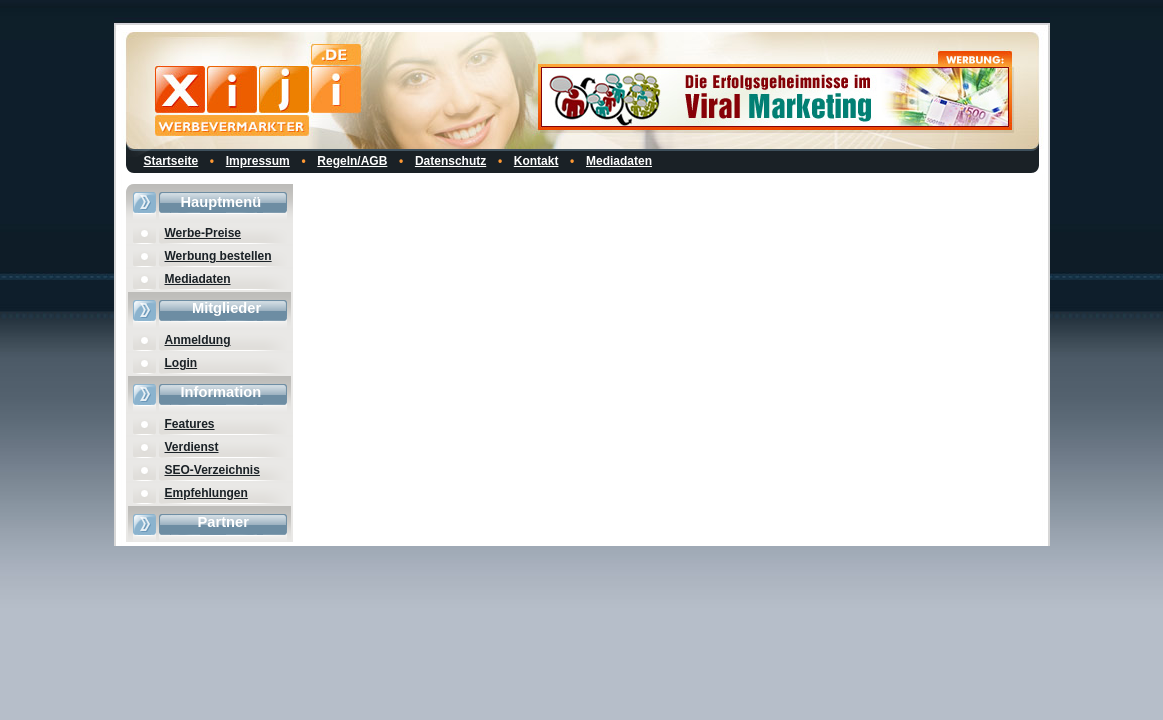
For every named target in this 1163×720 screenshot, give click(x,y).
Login (181, 363)
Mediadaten (619, 161)
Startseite (171, 161)
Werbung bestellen (218, 256)
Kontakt (536, 161)
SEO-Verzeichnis (212, 470)
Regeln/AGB (352, 161)
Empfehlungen (206, 493)
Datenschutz (450, 161)
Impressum (258, 161)
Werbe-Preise (203, 233)
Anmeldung (198, 340)
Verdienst (192, 447)
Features (190, 424)
